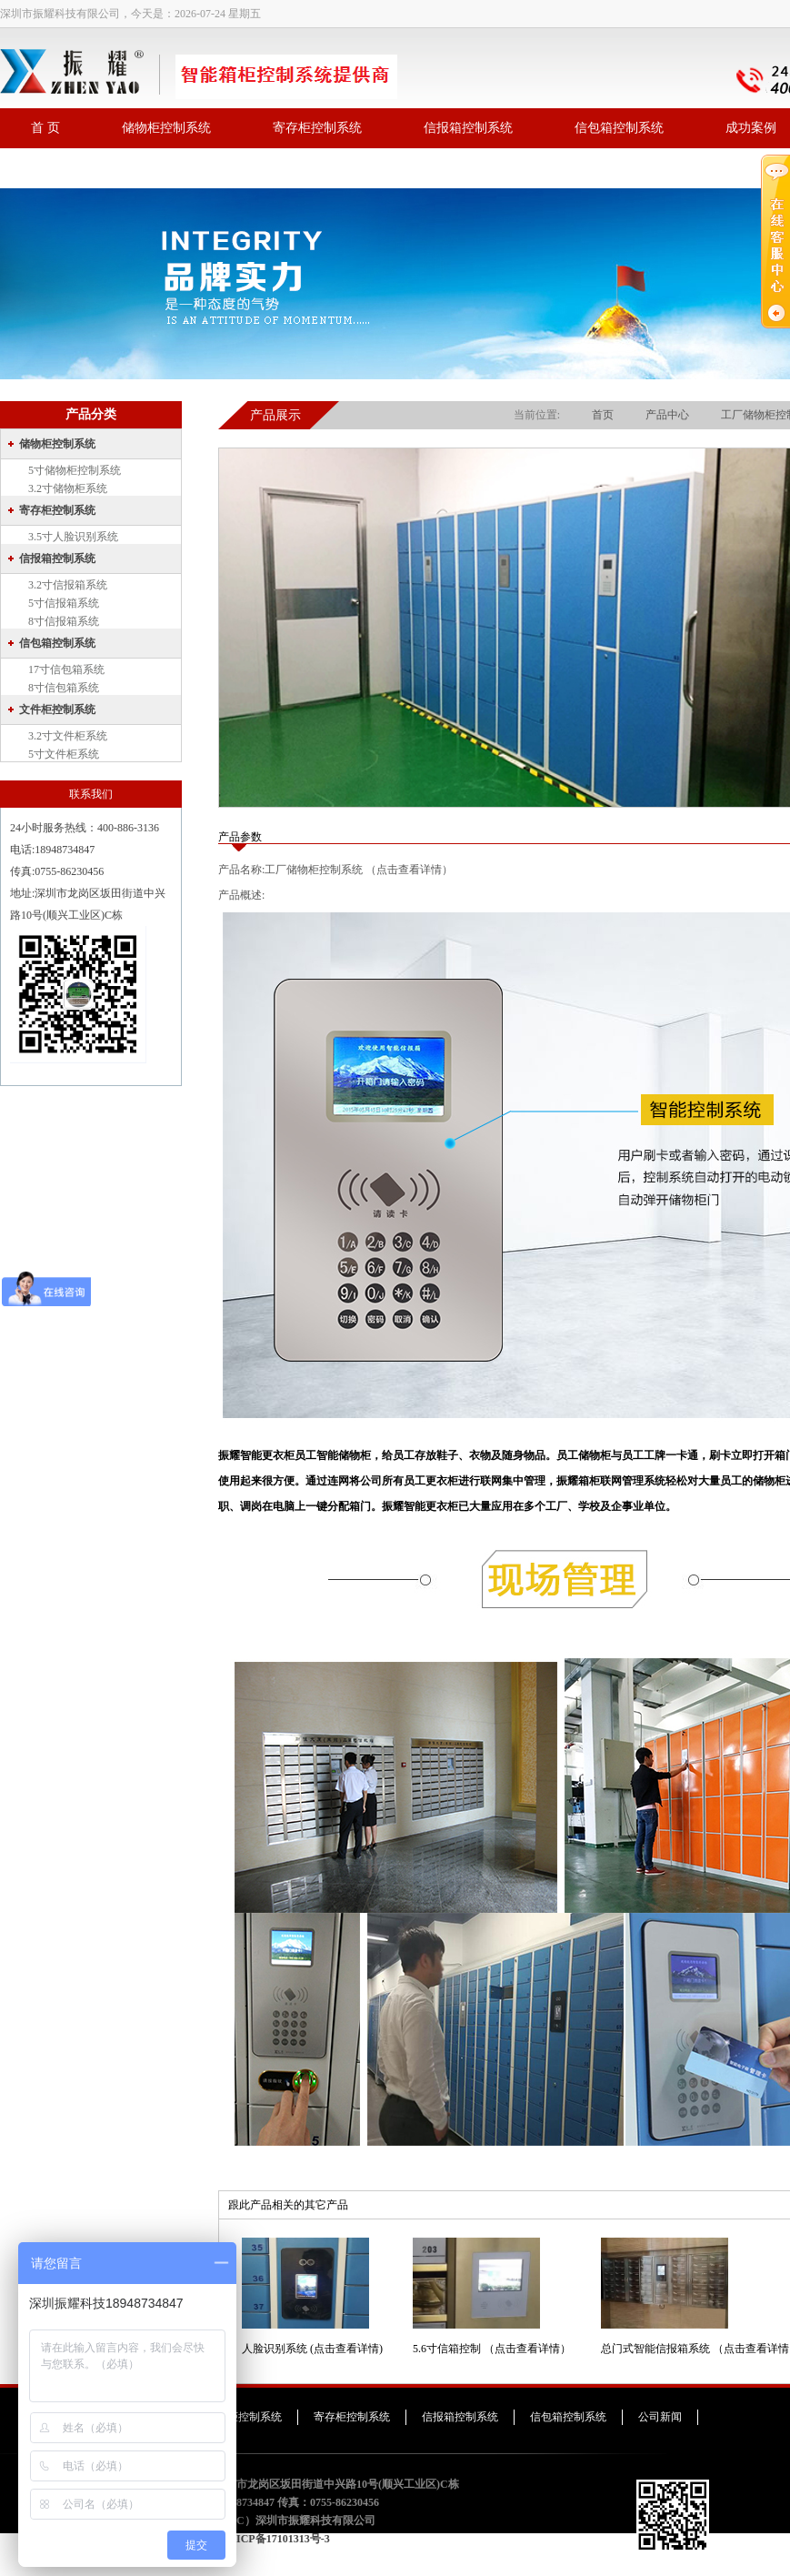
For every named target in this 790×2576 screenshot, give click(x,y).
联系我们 (56, 168)
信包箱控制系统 (619, 128)
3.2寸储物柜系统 (67, 488)
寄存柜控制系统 (317, 128)
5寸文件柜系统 (63, 754)
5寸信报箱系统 (63, 603)
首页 (603, 414)
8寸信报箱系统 (63, 621)
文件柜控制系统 (57, 709)
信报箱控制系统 (468, 128)
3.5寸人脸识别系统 (73, 536)
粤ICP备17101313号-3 (277, 2538)
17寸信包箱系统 (66, 669)
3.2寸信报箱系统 (67, 585)
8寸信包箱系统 (63, 687)
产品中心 (667, 414)
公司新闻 (660, 2416)
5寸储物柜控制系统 (74, 470)
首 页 (45, 128)
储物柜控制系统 (166, 128)
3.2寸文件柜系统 (67, 736)
